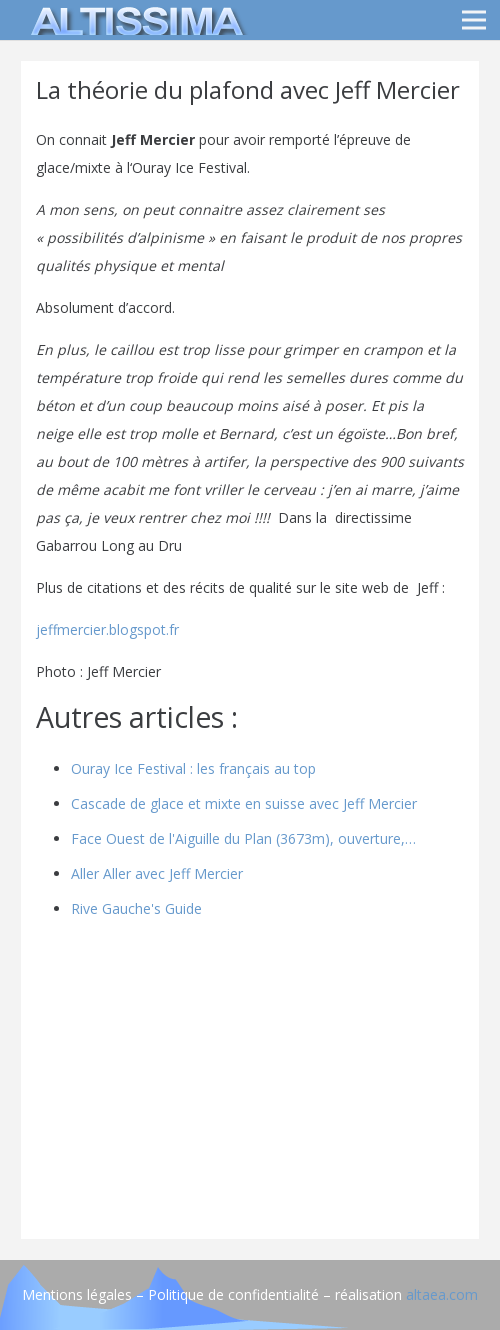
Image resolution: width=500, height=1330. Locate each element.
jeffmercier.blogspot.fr (107, 629)
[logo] (134, 20)
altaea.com (442, 1294)
